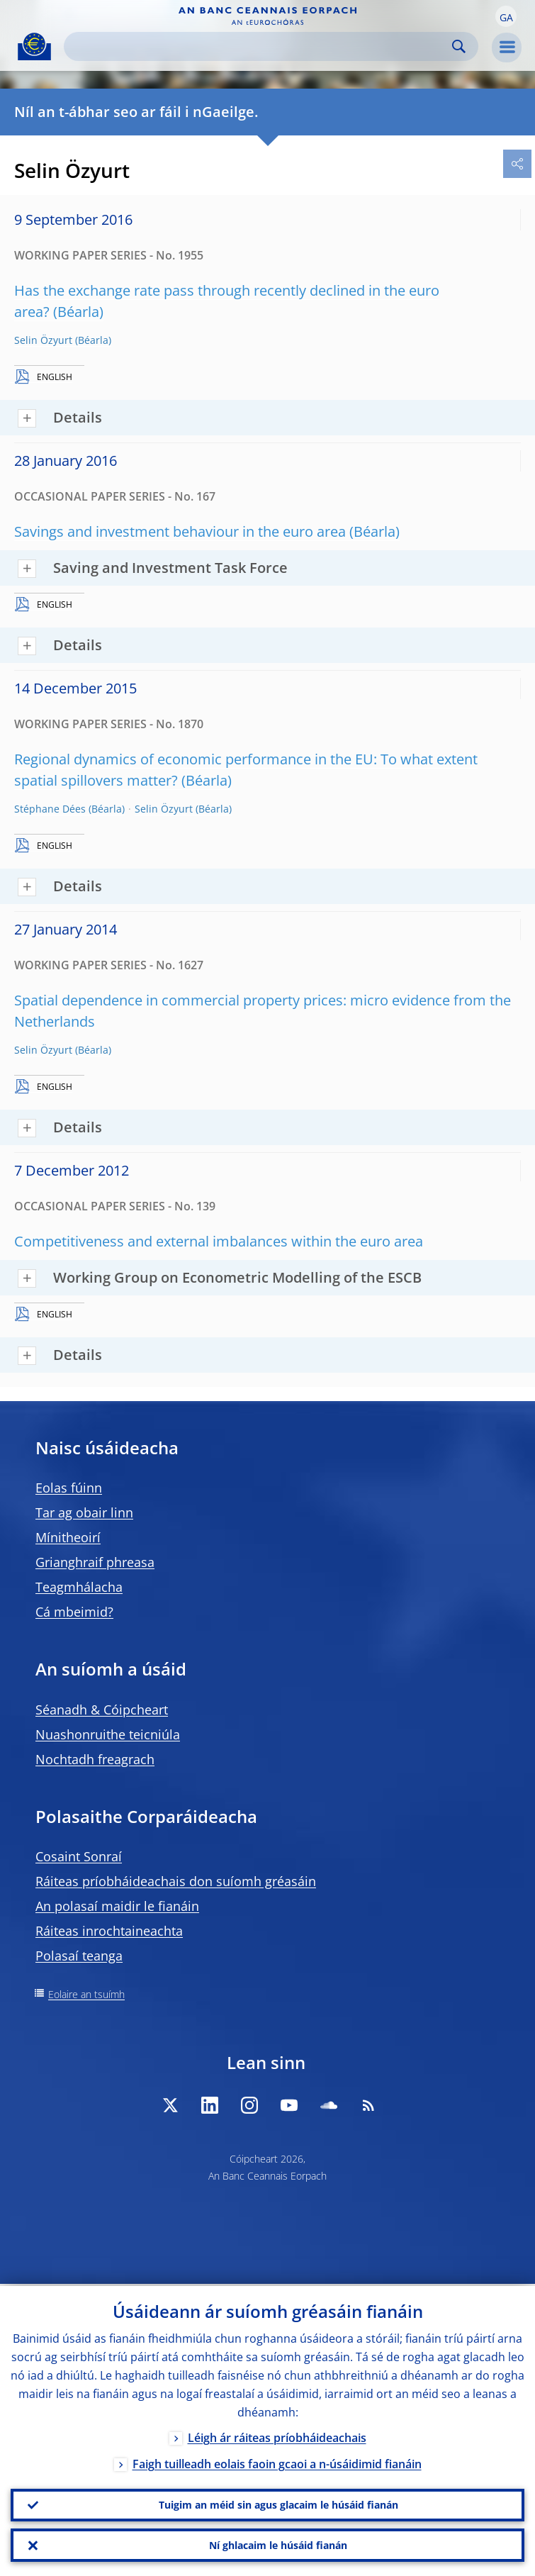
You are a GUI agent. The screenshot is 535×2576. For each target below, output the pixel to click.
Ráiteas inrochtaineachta (109, 1930)
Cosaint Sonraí (78, 1856)
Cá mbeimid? (74, 1611)
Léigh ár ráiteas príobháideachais (277, 2435)
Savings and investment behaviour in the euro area (180, 531)
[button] (506, 16)
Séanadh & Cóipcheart (101, 1709)
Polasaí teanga (79, 1955)
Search (459, 46)
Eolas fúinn (68, 1487)
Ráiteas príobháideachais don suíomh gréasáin (175, 1881)
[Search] (259, 46)
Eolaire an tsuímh (86, 1994)
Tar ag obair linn (84, 1512)
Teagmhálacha (79, 1586)
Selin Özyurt (43, 340)
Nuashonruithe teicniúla (107, 1734)
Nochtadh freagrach (94, 1759)
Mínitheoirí (68, 1537)
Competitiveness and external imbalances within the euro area (218, 1241)
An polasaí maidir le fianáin (117, 1905)
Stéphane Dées (50, 808)
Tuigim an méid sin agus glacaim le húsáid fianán (278, 2503)
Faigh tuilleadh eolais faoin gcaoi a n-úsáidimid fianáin (277, 2462)
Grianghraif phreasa (94, 1562)
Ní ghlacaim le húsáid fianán (278, 2544)
